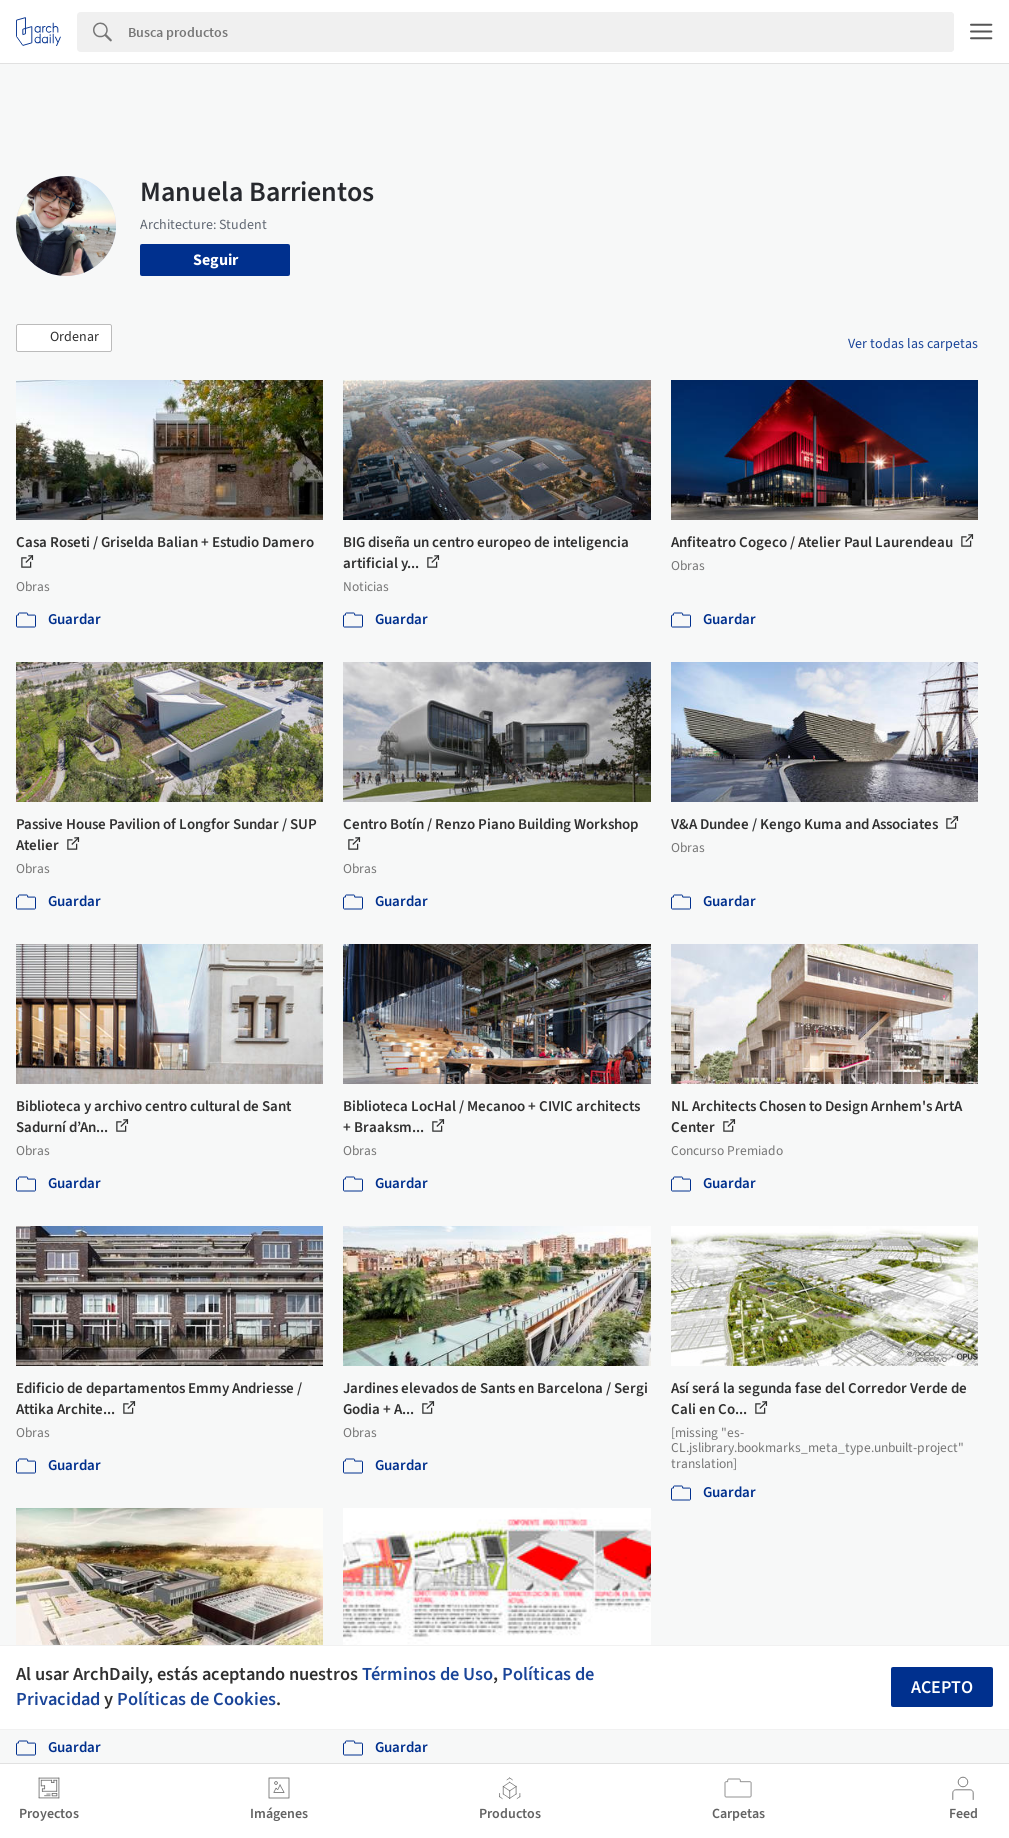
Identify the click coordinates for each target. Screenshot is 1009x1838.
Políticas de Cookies (196, 1699)
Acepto (942, 1687)
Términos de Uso (427, 1674)
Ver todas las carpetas (913, 344)
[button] (64, 338)
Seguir (215, 260)
